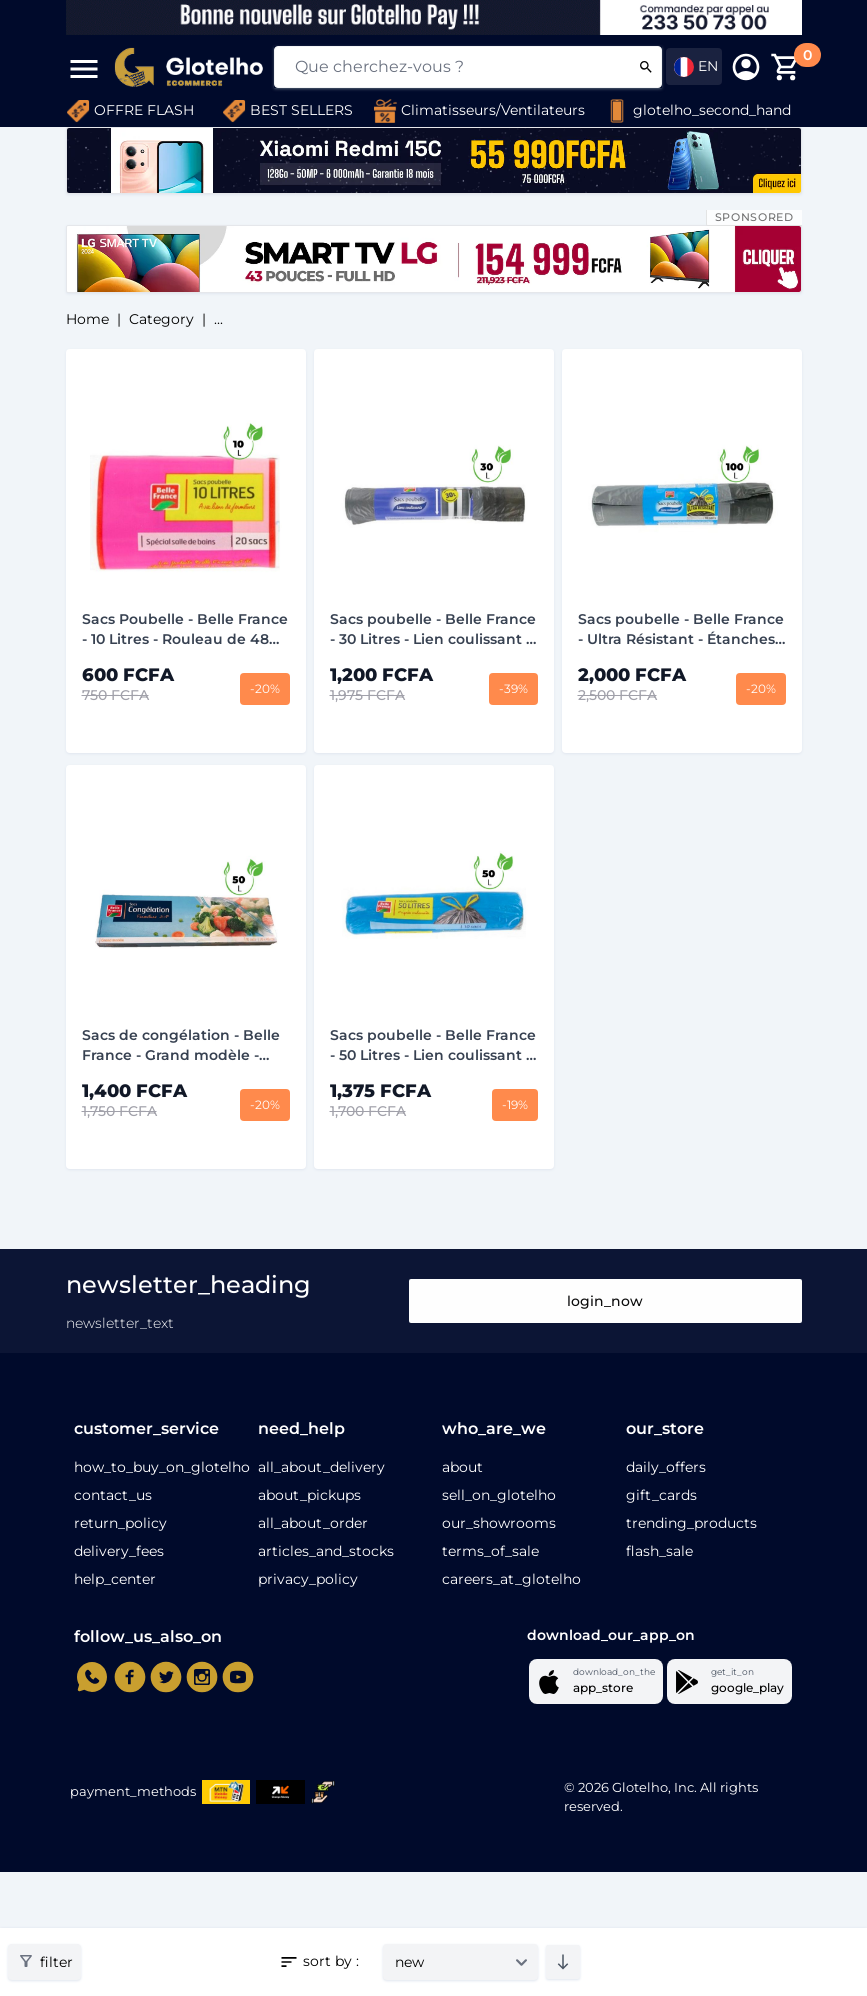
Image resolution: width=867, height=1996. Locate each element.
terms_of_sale (490, 1551)
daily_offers (666, 1467)
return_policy (120, 1523)
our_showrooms (499, 1523)
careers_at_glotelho (511, 1579)
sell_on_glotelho (499, 1495)
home (87, 319)
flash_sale (659, 1551)
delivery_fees (119, 1551)
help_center (115, 1579)
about (462, 1467)
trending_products (691, 1523)
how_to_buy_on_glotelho (162, 1467)
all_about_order (313, 1523)
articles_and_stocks (326, 1551)
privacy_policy (308, 1579)
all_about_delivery (321, 1467)
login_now (605, 1301)
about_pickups (309, 1495)
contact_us (113, 1495)
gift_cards (661, 1495)
